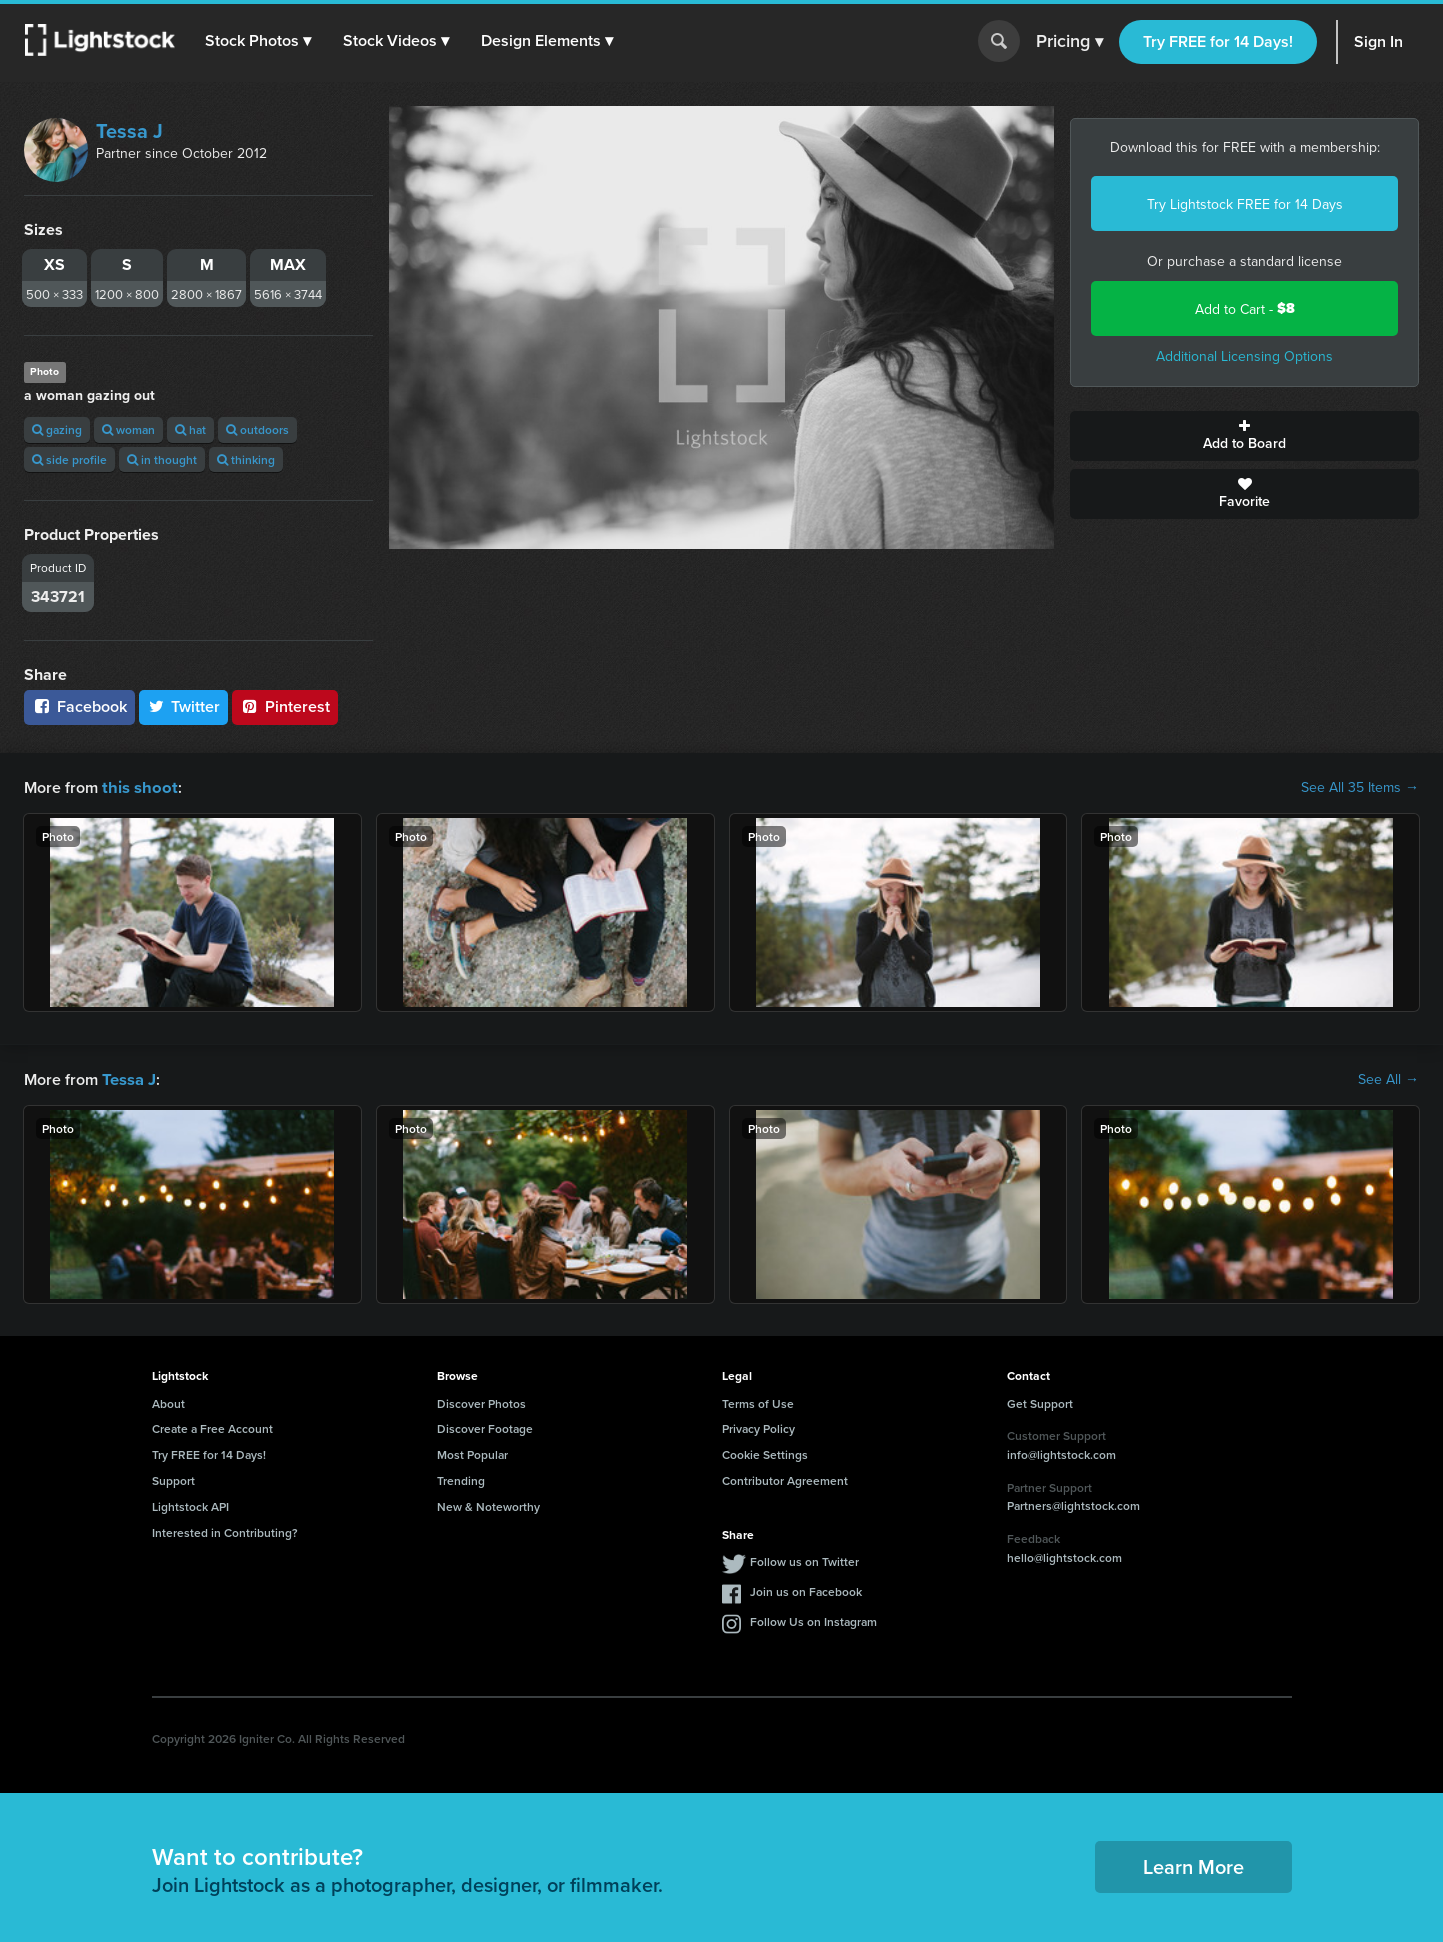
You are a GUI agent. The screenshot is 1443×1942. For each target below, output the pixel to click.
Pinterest (285, 706)
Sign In (1378, 41)
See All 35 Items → (1360, 787)
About (168, 1401)
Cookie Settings (765, 1452)
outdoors (257, 429)
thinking (246, 459)
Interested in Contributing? (225, 1530)
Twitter (184, 706)
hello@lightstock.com (1064, 1555)
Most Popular (472, 1452)
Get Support (1040, 1401)
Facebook (79, 706)
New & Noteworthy (488, 1504)
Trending (461, 1478)
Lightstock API (190, 1504)
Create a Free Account (212, 1426)
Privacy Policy (758, 1426)
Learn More (1193, 1864)
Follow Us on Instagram (813, 1619)
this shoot (137, 786)
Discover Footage (485, 1426)
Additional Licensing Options (1244, 356)
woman (128, 429)
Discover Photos (481, 1401)
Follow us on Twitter (804, 1559)
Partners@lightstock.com (1073, 1503)
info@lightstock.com (1061, 1452)
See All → (1388, 1078)
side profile (69, 459)
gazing (57, 429)
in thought (162, 459)
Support (173, 1478)
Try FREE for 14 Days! (1218, 41)
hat (190, 429)
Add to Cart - (1245, 308)
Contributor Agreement (785, 1478)
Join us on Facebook (806, 1589)
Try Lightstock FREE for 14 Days (1245, 204)
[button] (259, 41)
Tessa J (129, 130)
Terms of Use (758, 1401)
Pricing (1069, 42)
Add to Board (1244, 436)
